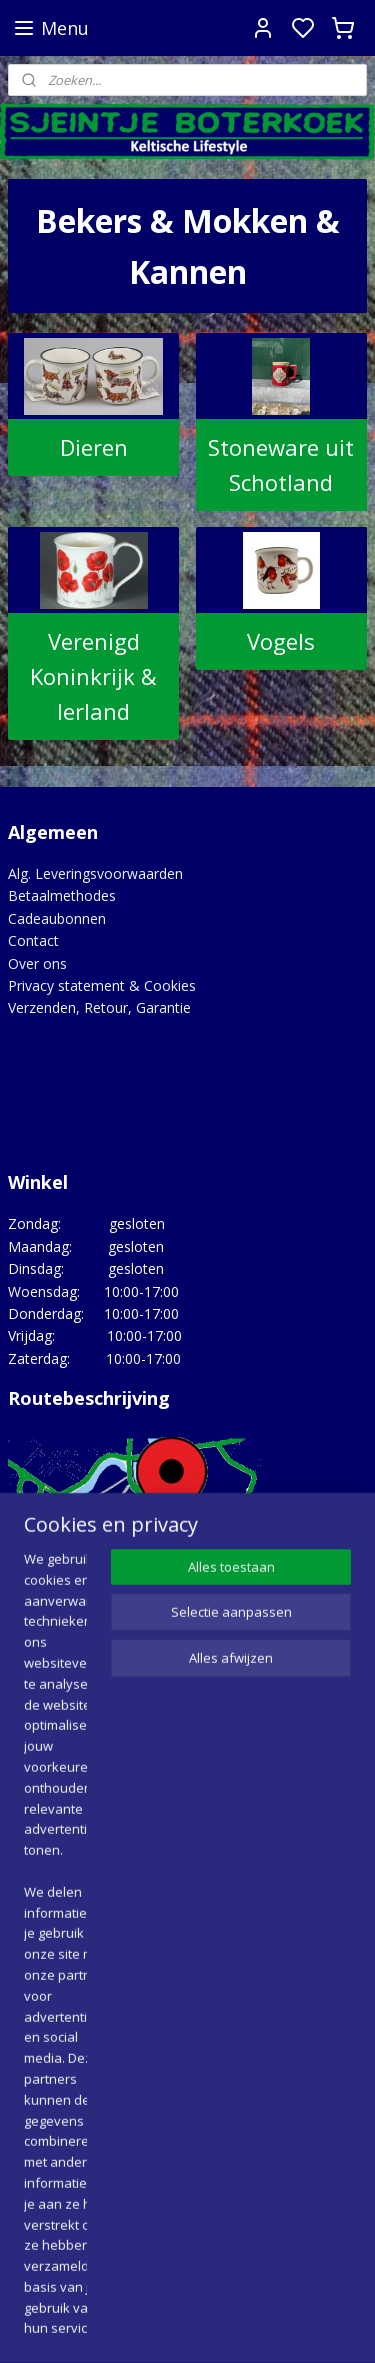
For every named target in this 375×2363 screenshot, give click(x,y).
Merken (32, 2032)
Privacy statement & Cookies (102, 985)
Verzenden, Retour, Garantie (99, 1007)
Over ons (37, 963)
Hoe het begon (56, 1987)
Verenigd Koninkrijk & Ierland (93, 675)
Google (31, 2226)
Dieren (94, 446)
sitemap (266, 2326)
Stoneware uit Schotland (281, 463)
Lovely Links (47, 2010)
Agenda (32, 1965)
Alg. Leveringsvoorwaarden (95, 873)
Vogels (281, 640)
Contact (33, 940)
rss (308, 2326)
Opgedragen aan (62, 2054)
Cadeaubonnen (57, 918)
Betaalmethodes (62, 895)
